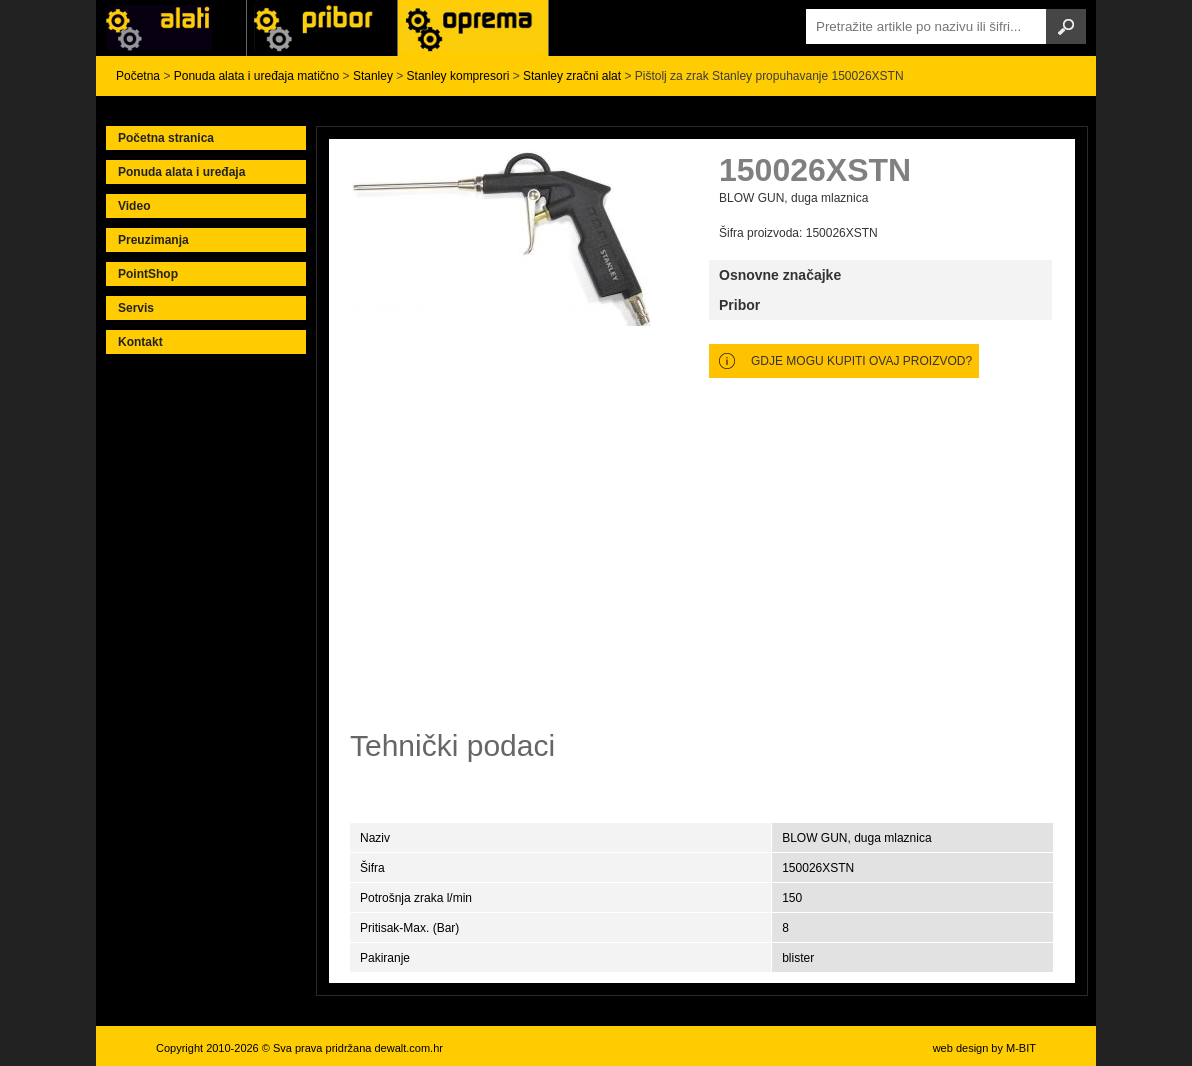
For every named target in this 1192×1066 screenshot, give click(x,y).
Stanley (373, 76)
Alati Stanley (473, 28)
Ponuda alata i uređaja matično (256, 76)
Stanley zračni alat (572, 76)
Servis (136, 308)
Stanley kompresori (458, 76)
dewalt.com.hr (408, 1048)
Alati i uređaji (171, 28)
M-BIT (1021, 1048)
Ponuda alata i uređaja (181, 172)
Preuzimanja (153, 240)
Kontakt (140, 342)
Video (134, 206)
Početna (138, 76)
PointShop (148, 274)
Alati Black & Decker (322, 28)
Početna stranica (166, 138)
